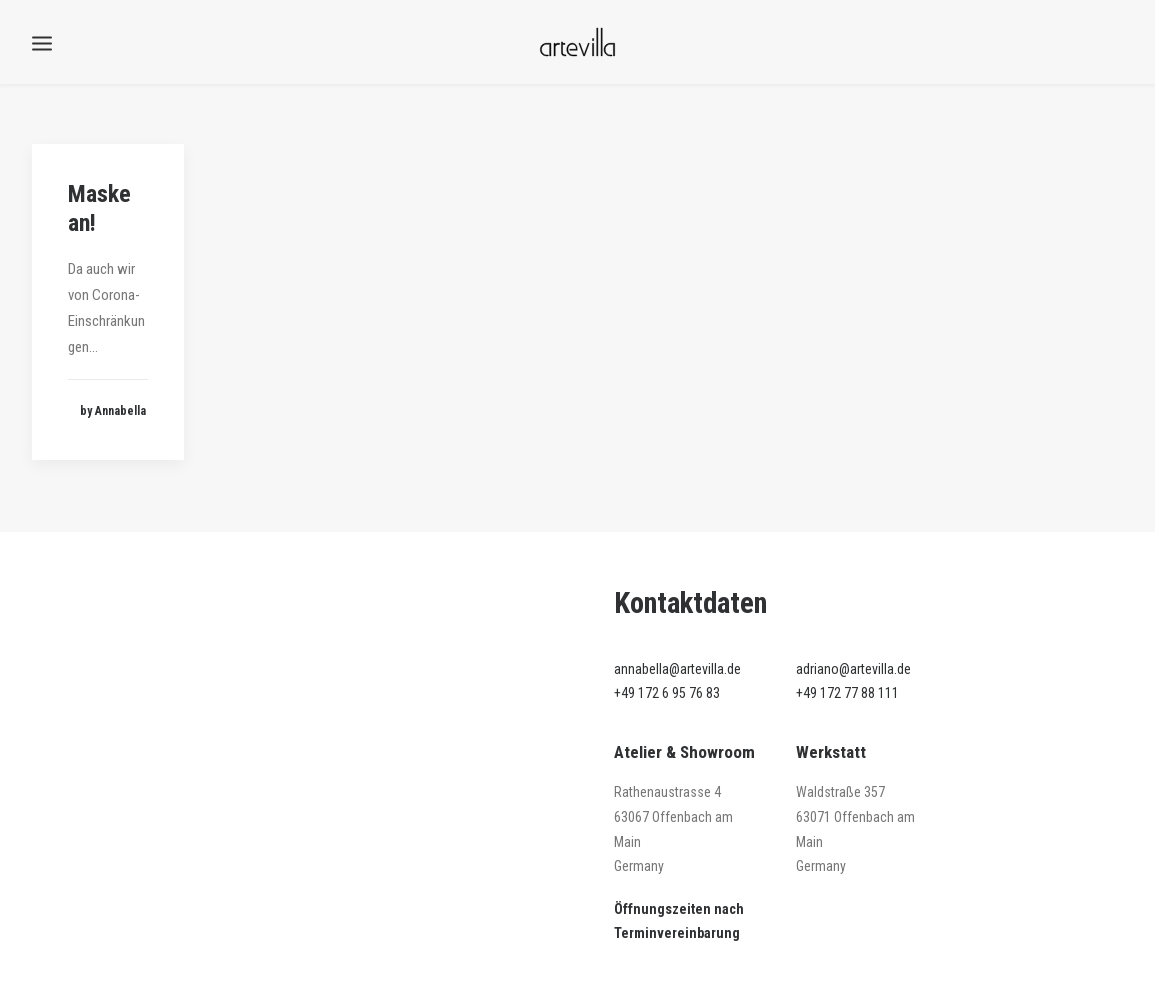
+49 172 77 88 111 (847, 693)
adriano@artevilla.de (853, 669)
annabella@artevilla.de (677, 669)
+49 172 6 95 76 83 (667, 693)
